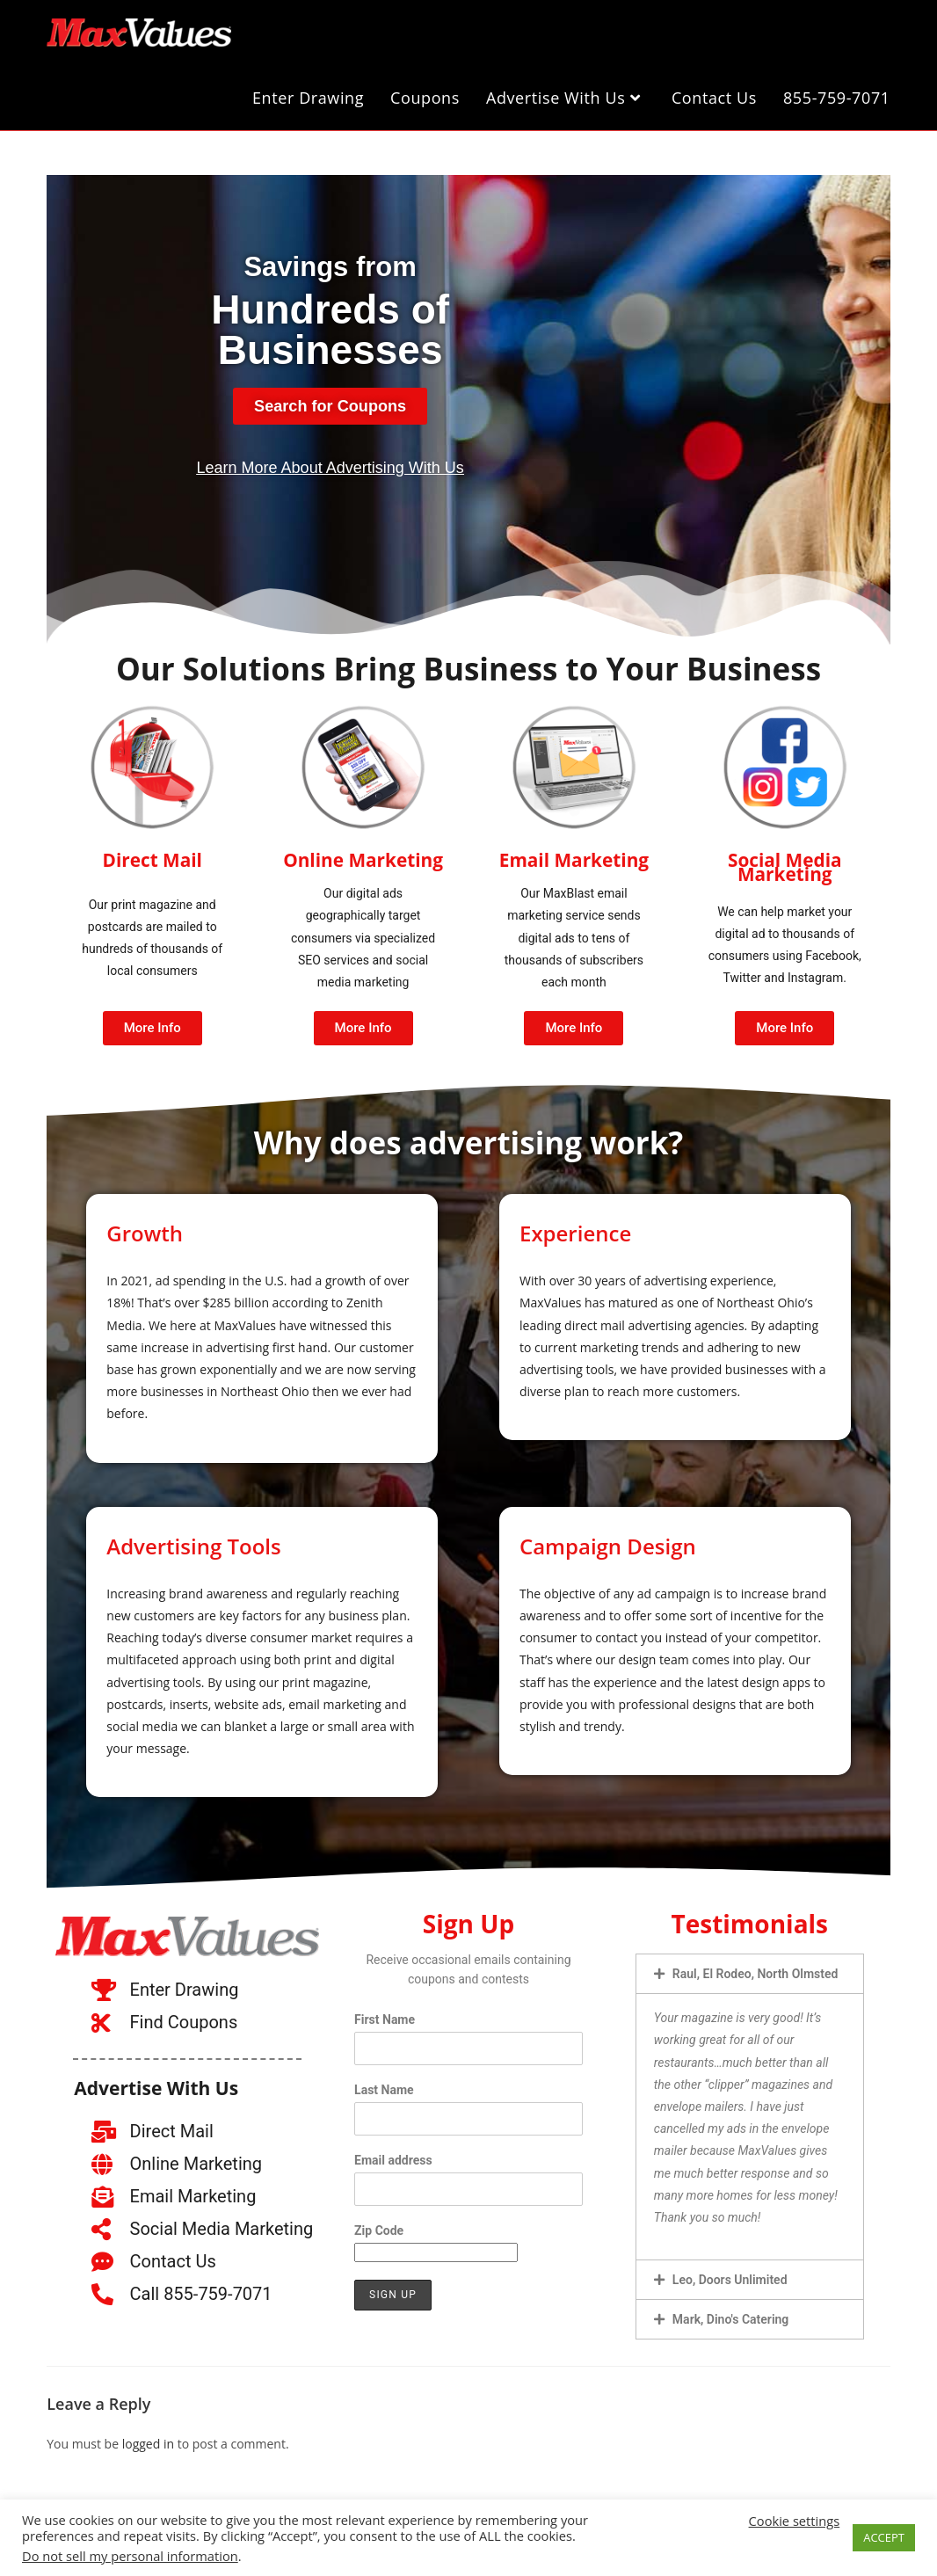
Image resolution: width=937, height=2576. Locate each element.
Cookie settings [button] (794, 2521)
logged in (148, 2435)
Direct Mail (152, 855)
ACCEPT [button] (883, 2537)
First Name (384, 2012)
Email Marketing (573, 855)
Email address (393, 2152)
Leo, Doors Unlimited (730, 2272)
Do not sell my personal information (130, 2556)
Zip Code (378, 2223)
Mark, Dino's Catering (730, 2311)
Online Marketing (363, 855)
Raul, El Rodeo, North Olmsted (755, 1966)
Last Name (384, 2082)
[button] (749, 1966)
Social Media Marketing (785, 858)
